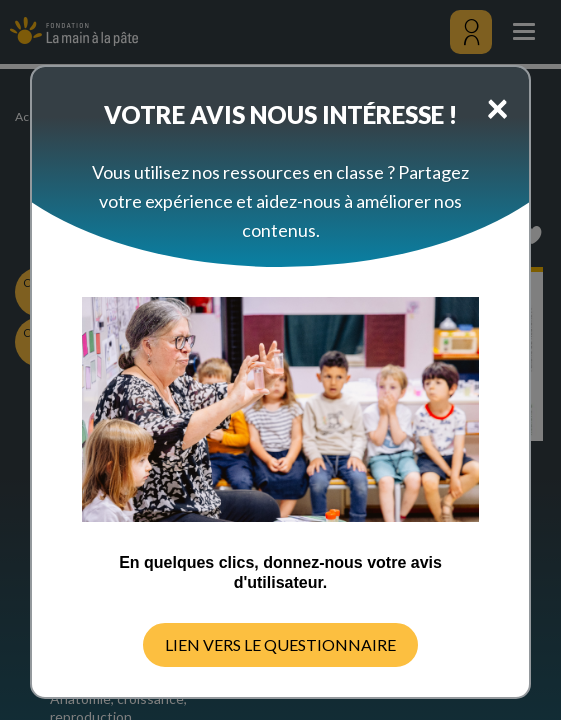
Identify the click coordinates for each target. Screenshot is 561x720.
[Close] (497, 107)
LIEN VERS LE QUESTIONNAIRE (280, 644)
